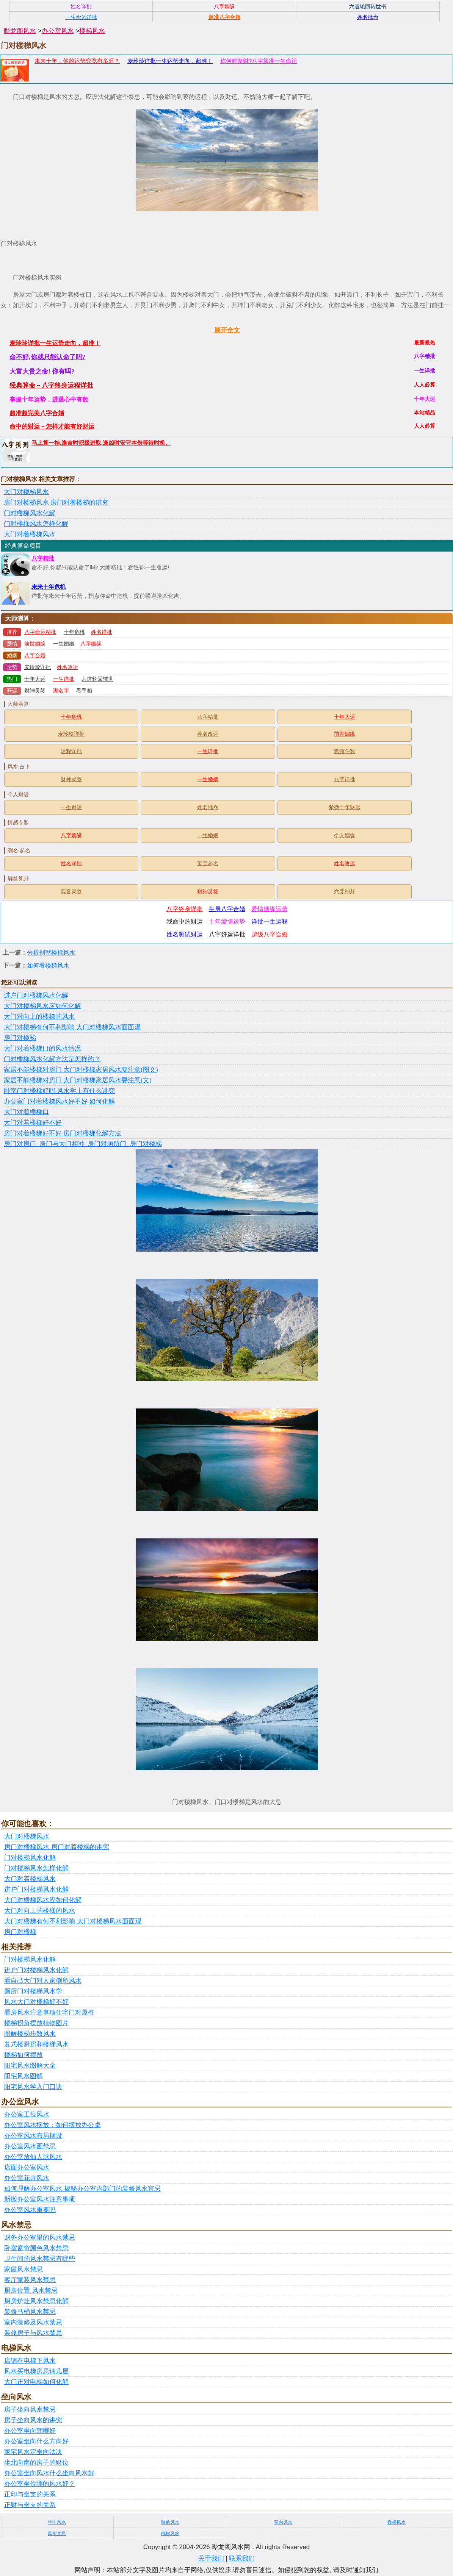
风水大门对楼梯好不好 (36, 2001)
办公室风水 (58, 30)
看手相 (84, 691)
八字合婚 (34, 655)
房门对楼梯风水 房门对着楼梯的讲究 (56, 502)
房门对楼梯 (20, 1037)
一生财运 (71, 807)
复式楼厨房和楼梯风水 (36, 2044)
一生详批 (63, 679)
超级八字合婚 (269, 934)
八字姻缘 (91, 644)
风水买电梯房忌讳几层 (36, 2371)
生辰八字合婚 (227, 909)
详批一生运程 (269, 921)
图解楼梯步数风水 (30, 2033)
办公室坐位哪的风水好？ (39, 2483)
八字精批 (42, 558)
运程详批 (71, 751)
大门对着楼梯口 (26, 1112)
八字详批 (344, 779)
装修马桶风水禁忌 (30, 2311)
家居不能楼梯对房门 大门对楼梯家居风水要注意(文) (78, 1080)
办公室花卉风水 (26, 2178)
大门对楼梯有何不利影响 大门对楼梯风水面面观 (72, 1027)
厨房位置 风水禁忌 (31, 2290)
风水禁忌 (57, 2533)
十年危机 (74, 632)
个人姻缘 (344, 835)
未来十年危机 (48, 587)
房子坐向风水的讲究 (33, 2420)
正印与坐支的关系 (30, 2494)
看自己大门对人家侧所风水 (43, 1980)
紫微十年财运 (345, 807)
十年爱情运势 (227, 921)
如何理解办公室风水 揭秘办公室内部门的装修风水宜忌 (82, 2188)
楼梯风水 (92, 30)
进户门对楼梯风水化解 (36, 995)
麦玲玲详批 (37, 667)
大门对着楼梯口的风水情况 (42, 1048)
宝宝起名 (207, 863)
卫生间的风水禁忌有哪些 (39, 2258)
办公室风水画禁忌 (30, 2146)
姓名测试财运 (184, 934)
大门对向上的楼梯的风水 (39, 1016)
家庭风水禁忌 (23, 2269)
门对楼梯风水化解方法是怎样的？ (52, 1059)
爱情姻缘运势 (269, 909)
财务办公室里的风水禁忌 (39, 2237)
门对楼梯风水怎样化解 (36, 523)
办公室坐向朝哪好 (30, 2430)
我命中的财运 (184, 921)
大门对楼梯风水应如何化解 (42, 1006)
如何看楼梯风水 (48, 965)
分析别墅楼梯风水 (51, 952)
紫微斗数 (344, 751)
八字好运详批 (227, 934)
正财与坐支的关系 (30, 2505)
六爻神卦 (344, 891)
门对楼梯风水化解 (29, 513)
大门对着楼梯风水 (29, 534)
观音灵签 (71, 891)
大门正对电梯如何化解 (36, 2381)
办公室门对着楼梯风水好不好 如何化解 (59, 1101)
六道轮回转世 (97, 679)
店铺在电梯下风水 (30, 2360)
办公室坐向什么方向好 (36, 2441)
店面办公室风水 (26, 2167)
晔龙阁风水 (20, 30)
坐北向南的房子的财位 (36, 2462)
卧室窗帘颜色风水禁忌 (36, 2248)
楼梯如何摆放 (23, 2055)
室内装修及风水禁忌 (33, 2322)
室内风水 (283, 2522)
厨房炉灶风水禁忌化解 (36, 2301)
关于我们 (211, 2558)
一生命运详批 (81, 17)
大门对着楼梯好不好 (33, 1122)
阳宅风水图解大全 (30, 2065)
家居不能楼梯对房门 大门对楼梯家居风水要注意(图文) (81, 1069)
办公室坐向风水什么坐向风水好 (49, 2473)
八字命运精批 (40, 632)
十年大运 (34, 679)
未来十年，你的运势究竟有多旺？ (77, 61)
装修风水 (170, 2522)
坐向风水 (57, 2522)
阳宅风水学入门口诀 (33, 2086)
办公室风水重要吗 (30, 2209)
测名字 (61, 691)
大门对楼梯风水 (26, 492)
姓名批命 (207, 807)
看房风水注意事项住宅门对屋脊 (49, 2012)
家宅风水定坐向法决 (33, 2452)
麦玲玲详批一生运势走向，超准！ (170, 61)
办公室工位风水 (26, 2114)
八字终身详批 (184, 909)
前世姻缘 (34, 644)
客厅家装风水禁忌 (30, 2280)
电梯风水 (170, 2533)
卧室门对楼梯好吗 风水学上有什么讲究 (59, 1090)
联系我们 (242, 2558)
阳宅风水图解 (23, 2076)
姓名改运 (67, 667)
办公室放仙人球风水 (33, 2156)
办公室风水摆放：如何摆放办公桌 (52, 2125)
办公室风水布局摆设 (33, 2135)
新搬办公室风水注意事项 (39, 2199)
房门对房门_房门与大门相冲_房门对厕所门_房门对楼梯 (83, 1143)
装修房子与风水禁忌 (33, 2333)
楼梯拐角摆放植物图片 (36, 2023)
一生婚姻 (63, 644)
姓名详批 (101, 632)
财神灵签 (34, 691)
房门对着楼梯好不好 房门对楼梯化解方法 (62, 1133)
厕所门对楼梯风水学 (33, 1991)
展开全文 (227, 330)
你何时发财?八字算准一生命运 (258, 61)
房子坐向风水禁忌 (30, 2409)
